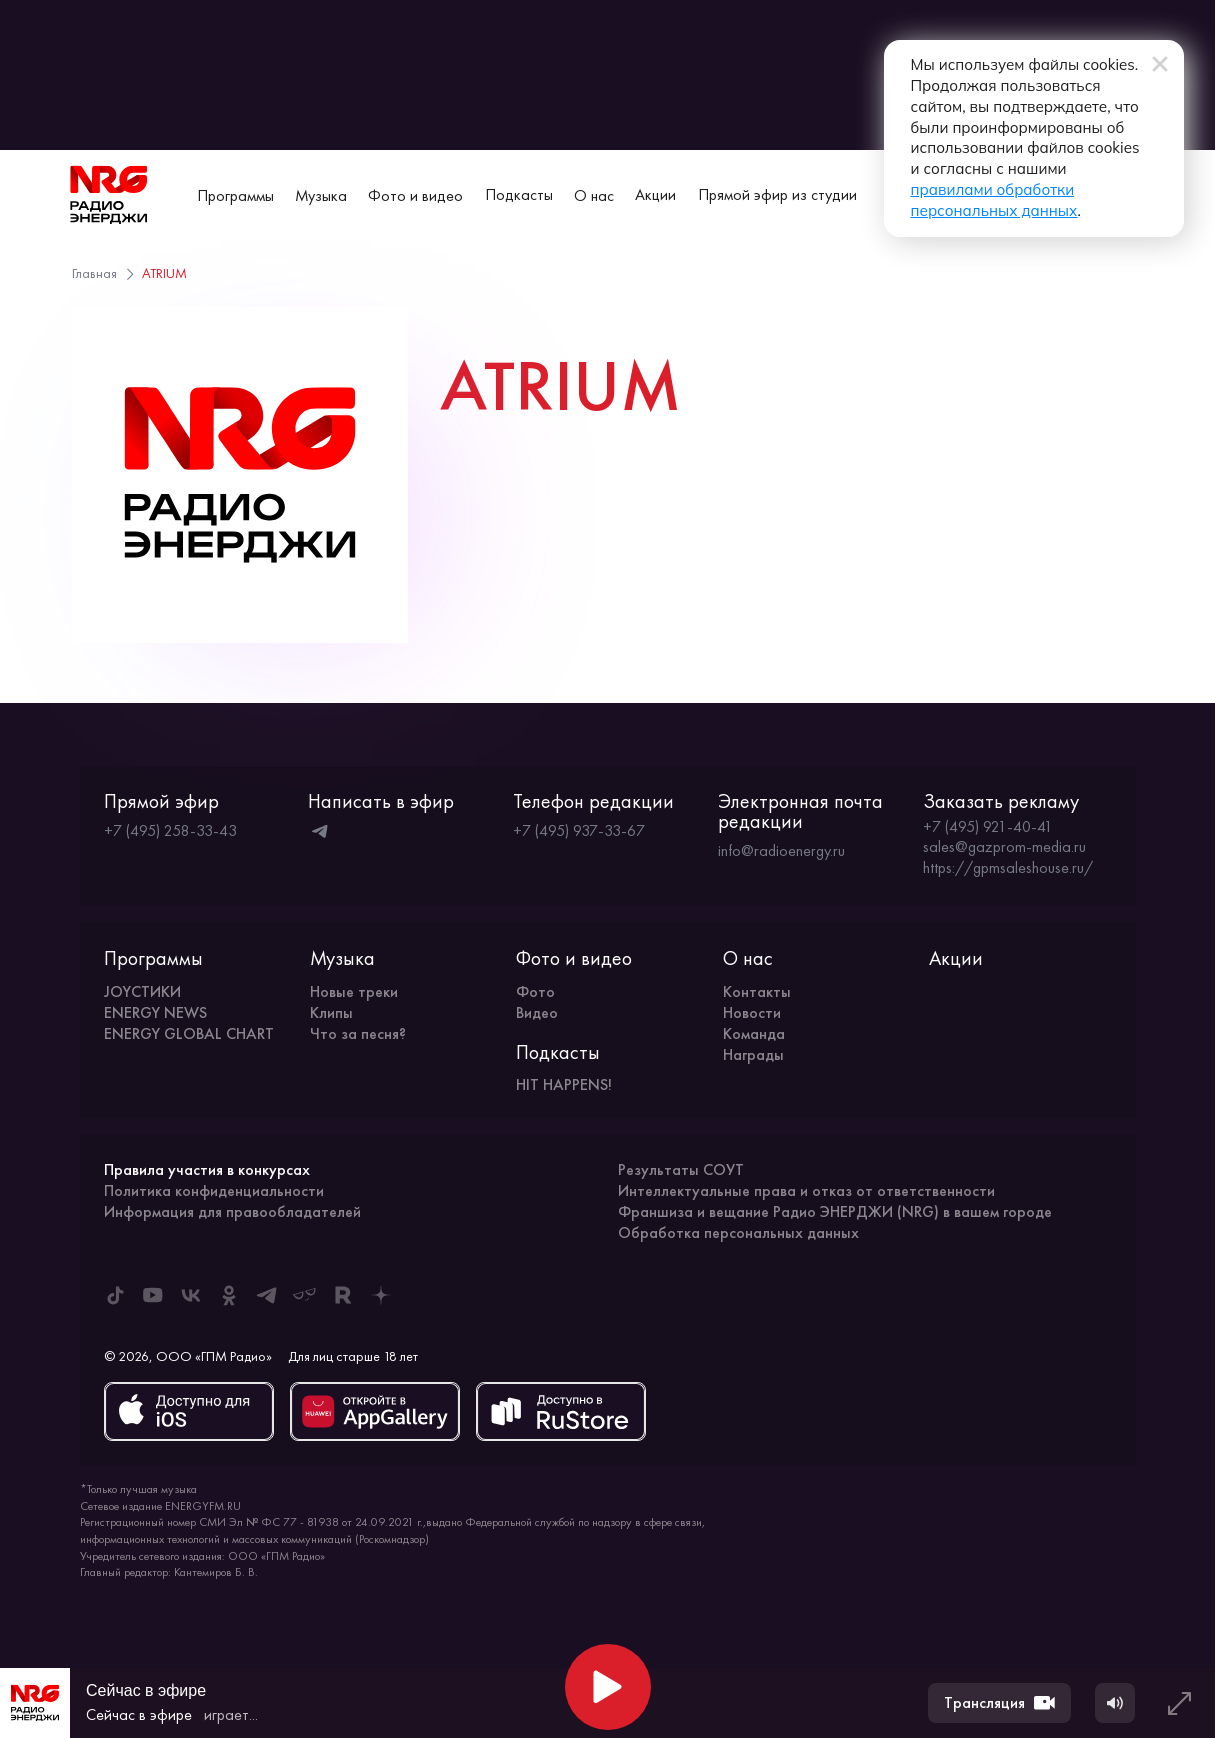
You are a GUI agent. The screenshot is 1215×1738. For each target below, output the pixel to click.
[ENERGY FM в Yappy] (305, 1295)
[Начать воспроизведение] (608, 1687)
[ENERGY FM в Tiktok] (115, 1295)
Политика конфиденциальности (214, 1190)
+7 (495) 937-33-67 (579, 830)
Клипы (331, 1012)
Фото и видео (415, 195)
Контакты (757, 991)
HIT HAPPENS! (564, 1084)
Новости (752, 1012)
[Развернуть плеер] (1179, 1703)
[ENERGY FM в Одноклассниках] (229, 1295)
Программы (235, 195)
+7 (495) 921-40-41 (988, 827)
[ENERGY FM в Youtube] (153, 1295)
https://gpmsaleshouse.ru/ (1008, 868)
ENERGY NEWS (155, 1012)
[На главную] (109, 195)
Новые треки (354, 991)
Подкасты (519, 194)
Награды (753, 1054)
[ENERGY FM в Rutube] (343, 1295)
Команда (754, 1033)
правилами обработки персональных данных (844, 133)
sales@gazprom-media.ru (1004, 847)
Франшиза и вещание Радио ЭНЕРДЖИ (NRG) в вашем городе (835, 1211)
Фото (535, 991)
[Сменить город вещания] (1131, 195)
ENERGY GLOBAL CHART (189, 1033)
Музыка (321, 195)
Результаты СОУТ (681, 1169)
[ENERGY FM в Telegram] (267, 1295)
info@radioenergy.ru (781, 850)
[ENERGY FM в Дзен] (381, 1295)
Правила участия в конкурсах (207, 1169)
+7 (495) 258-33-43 (170, 830)
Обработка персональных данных (738, 1232)
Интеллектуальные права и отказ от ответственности (806, 1190)
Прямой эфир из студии (777, 194)
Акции (655, 194)
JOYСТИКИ (142, 991)
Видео (537, 1012)
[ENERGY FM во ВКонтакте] (191, 1295)
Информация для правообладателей (232, 1211)
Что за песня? (358, 1033)
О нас (594, 195)
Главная (94, 273)
